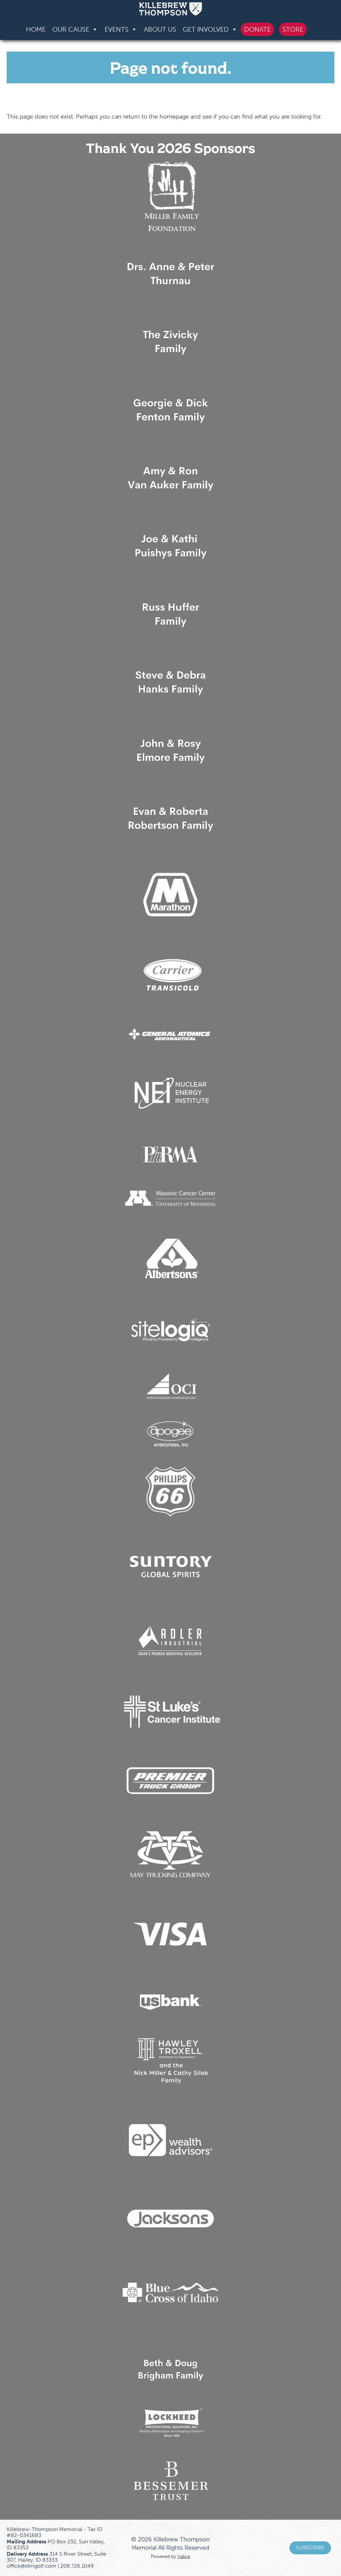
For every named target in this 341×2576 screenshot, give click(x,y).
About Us (160, 29)
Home (36, 29)
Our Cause (75, 29)
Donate (257, 29)
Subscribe (310, 2547)
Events (121, 29)
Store (292, 29)
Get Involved (210, 29)
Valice (183, 2556)
